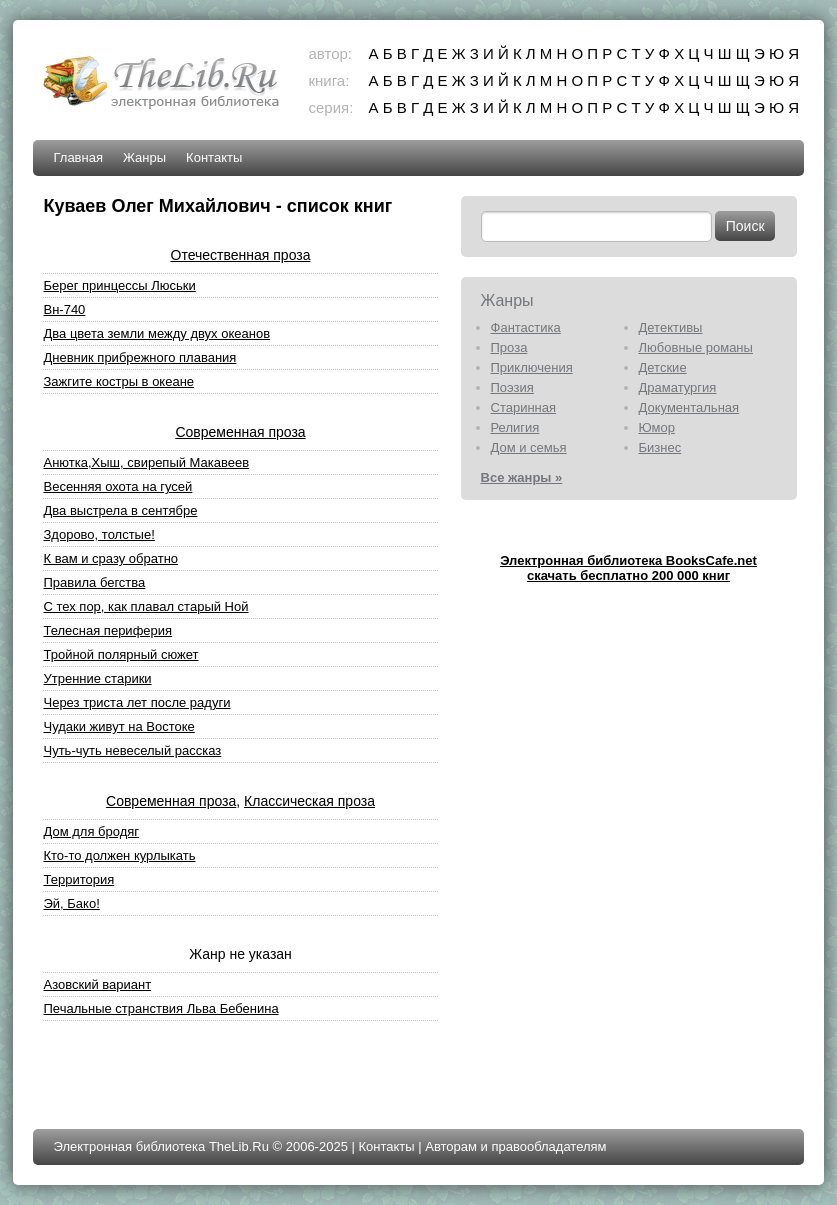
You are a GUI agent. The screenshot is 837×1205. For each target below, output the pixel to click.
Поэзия (512, 387)
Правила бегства (94, 582)
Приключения (532, 367)
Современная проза (240, 432)
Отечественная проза (241, 255)
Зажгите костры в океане (118, 381)
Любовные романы (696, 347)
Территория (78, 879)
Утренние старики (97, 678)
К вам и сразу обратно (110, 558)
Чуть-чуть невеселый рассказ (132, 750)
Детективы (671, 327)
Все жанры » (522, 477)
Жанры (144, 157)
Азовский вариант (97, 984)
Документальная (689, 407)
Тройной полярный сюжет (120, 654)
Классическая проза (309, 801)
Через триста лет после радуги (136, 702)
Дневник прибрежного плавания (139, 357)
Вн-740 (64, 309)
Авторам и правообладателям (515, 1146)
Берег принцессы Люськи (119, 285)
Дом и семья (529, 447)
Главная (77, 157)
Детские (663, 367)
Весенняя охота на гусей (117, 486)
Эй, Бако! (71, 903)
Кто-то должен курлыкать (119, 855)
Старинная (524, 407)
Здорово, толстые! (98, 534)
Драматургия (678, 387)
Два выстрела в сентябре (120, 510)
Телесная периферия (107, 630)
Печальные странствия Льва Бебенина (160, 1008)
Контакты (214, 157)
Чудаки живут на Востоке (118, 726)
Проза (509, 347)
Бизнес (660, 447)
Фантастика (526, 327)
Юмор (657, 427)
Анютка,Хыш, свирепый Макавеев (146, 462)
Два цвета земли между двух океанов (156, 333)
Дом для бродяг (91, 831)
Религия (515, 427)
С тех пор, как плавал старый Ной (145, 606)
